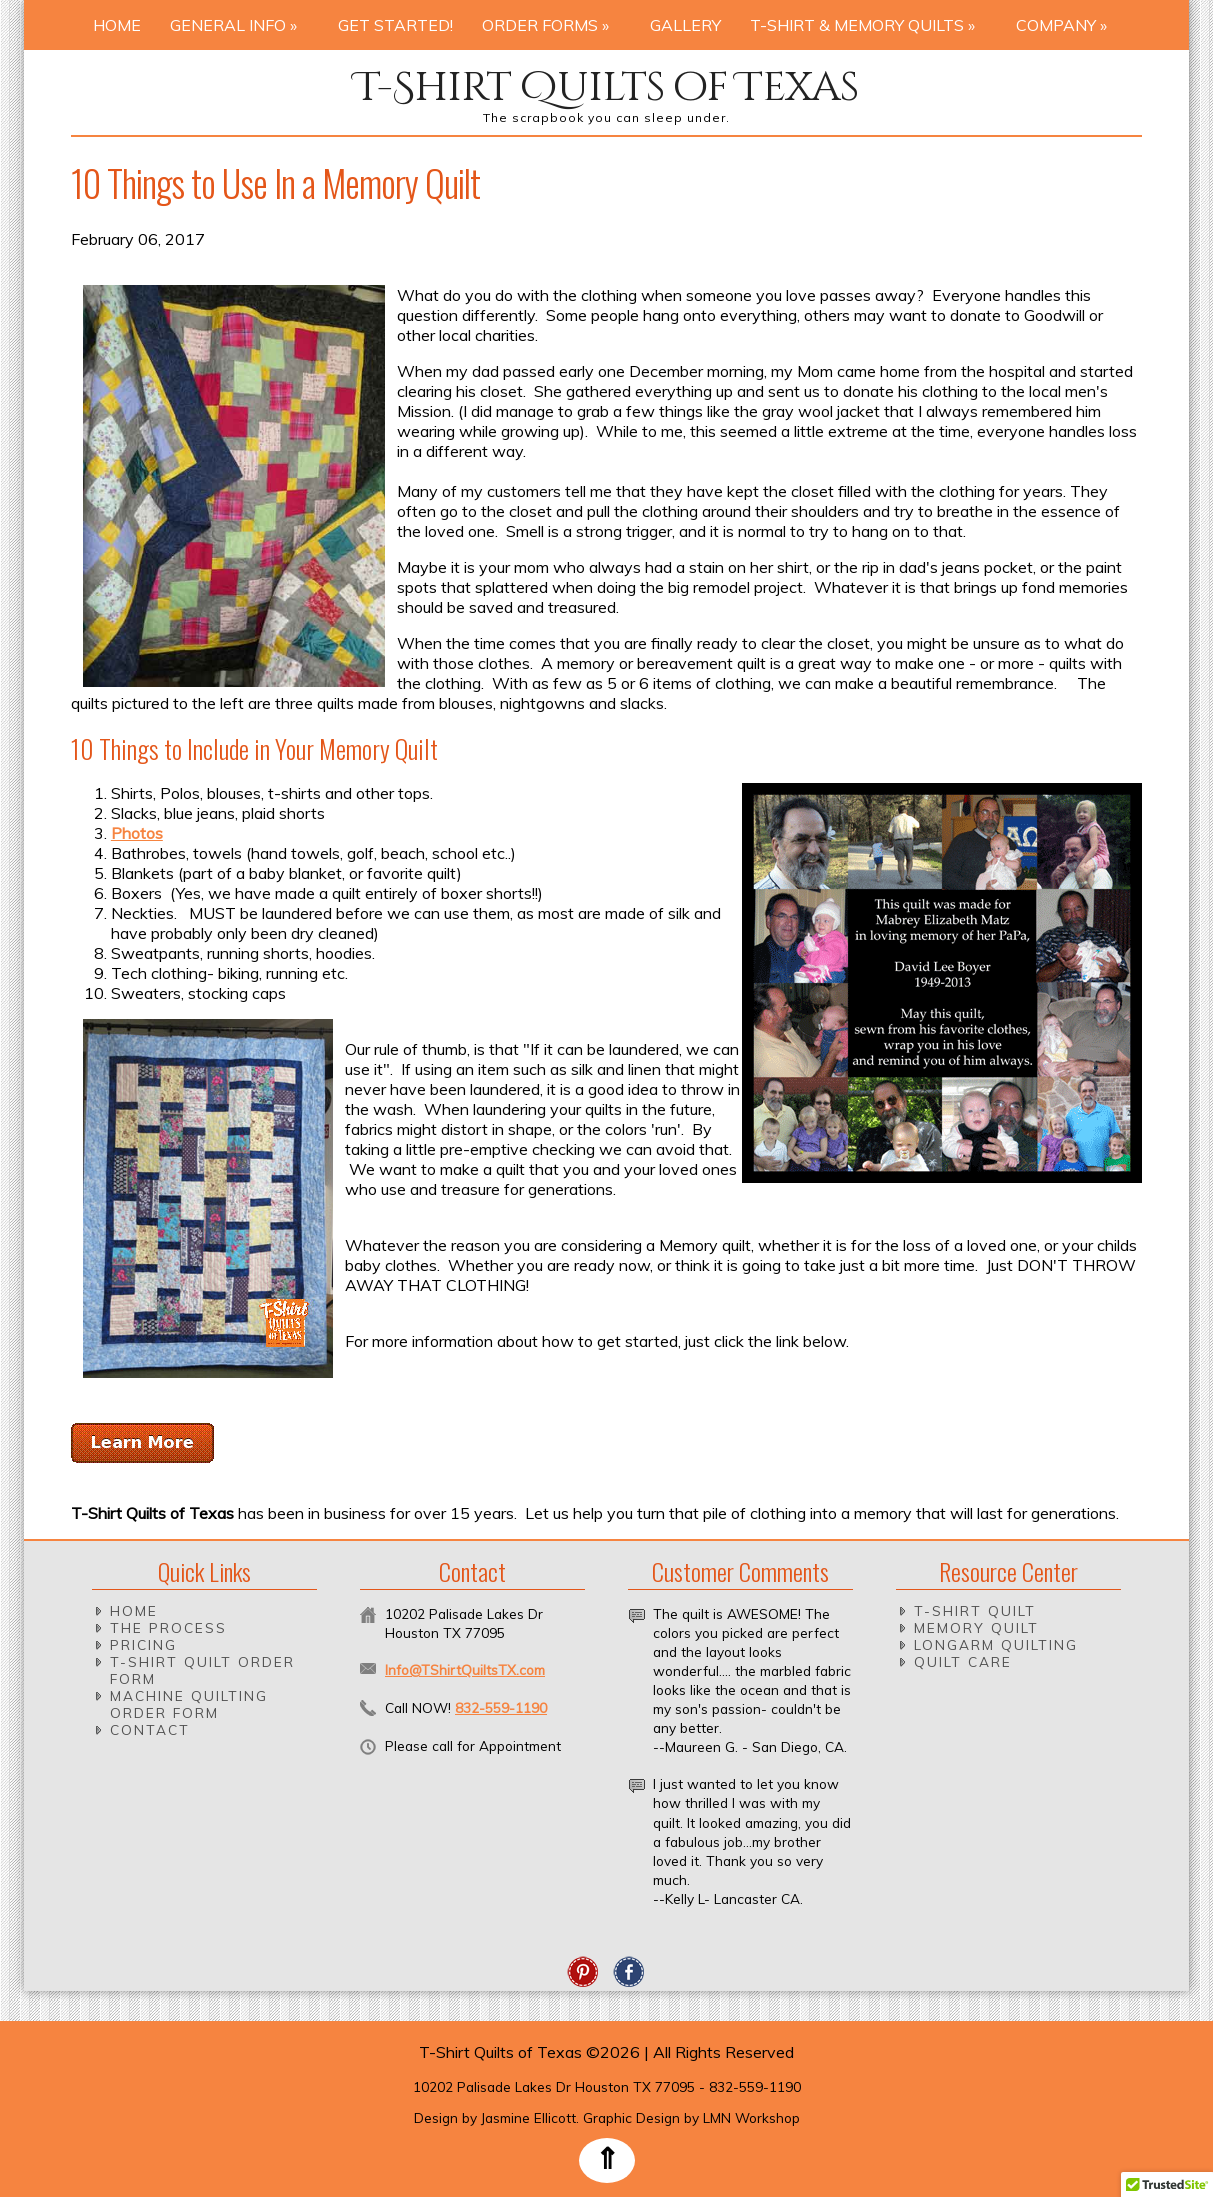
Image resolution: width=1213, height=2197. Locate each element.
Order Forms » (551, 25)
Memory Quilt (976, 1627)
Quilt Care (963, 1661)
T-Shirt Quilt (975, 1610)
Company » (1067, 25)
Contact (150, 1729)
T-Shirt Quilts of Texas (606, 87)
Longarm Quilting (996, 1644)
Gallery (685, 25)
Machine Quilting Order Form (189, 1704)
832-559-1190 (501, 1707)
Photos (137, 833)
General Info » (239, 25)
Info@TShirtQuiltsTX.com (465, 1669)
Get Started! (395, 25)
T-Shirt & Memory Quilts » (868, 25)
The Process (168, 1627)
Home (117, 25)
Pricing (143, 1644)
